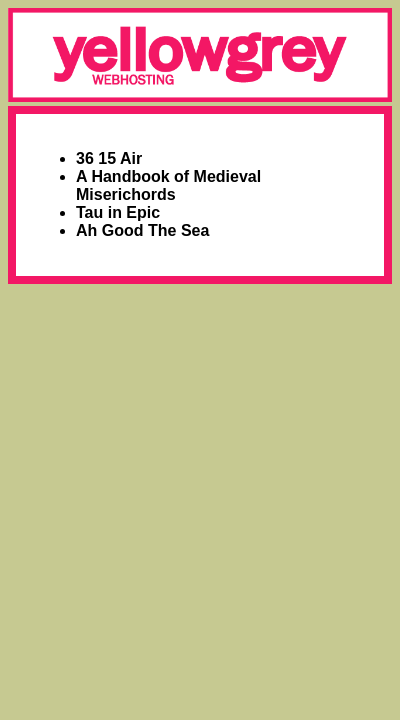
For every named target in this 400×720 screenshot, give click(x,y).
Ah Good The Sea (142, 230)
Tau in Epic (118, 212)
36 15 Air (109, 158)
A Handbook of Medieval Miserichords (168, 185)
